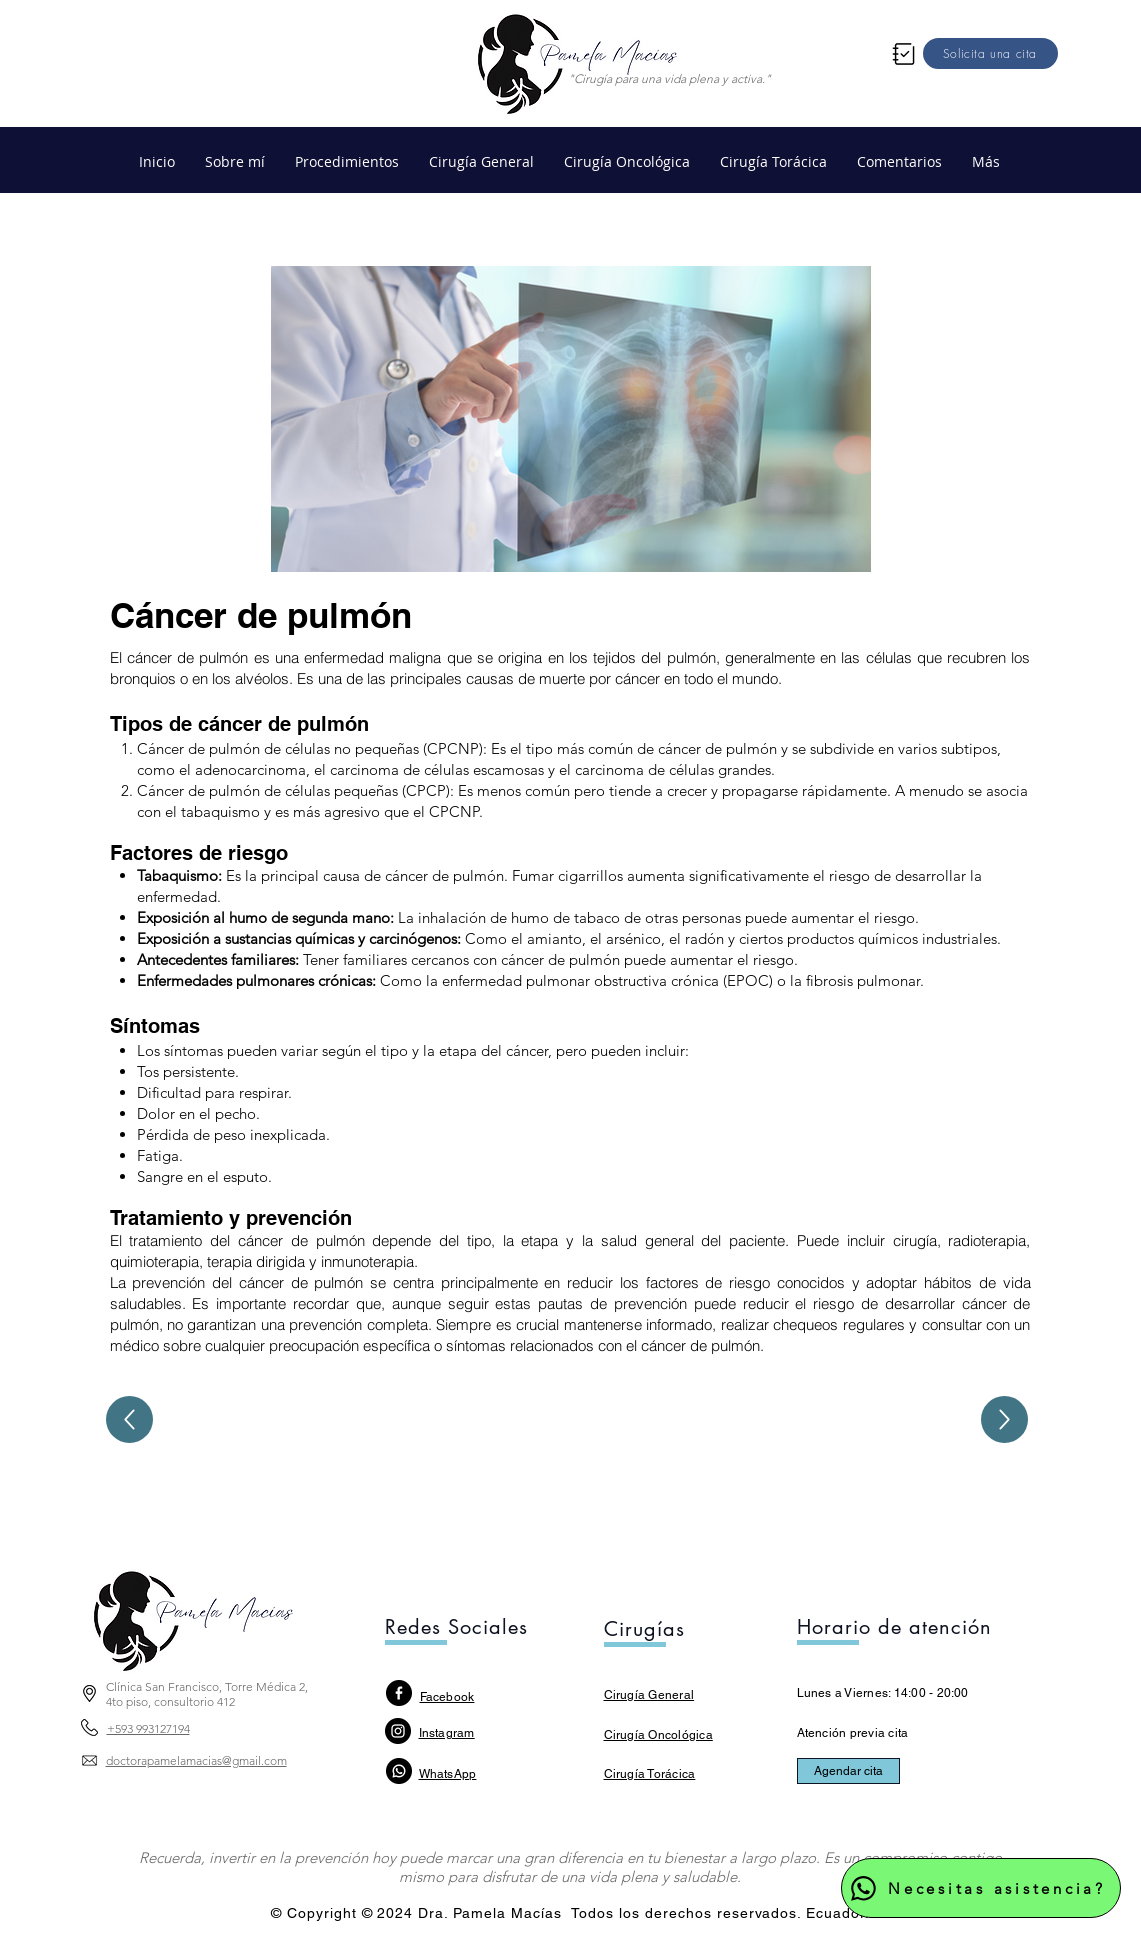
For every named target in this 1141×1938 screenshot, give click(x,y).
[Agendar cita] (848, 1771)
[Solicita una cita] (990, 53)
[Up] (129, 1419)
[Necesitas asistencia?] (981, 1888)
